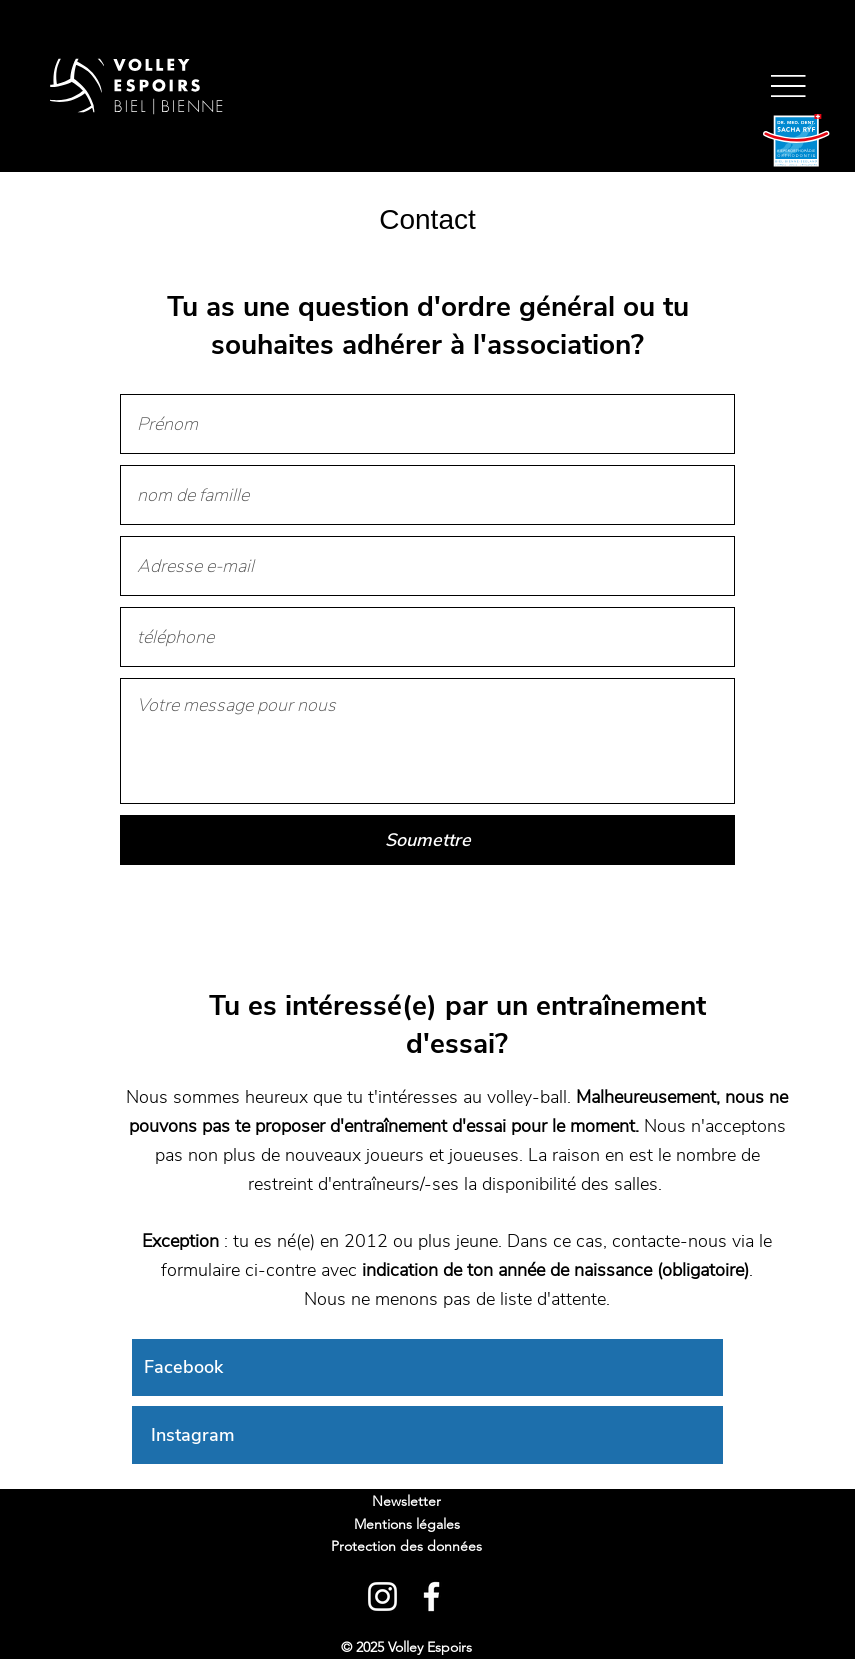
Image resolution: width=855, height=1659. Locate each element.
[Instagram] (427, 1435)
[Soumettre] (428, 840)
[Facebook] (427, 1368)
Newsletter (406, 1501)
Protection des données (406, 1546)
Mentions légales (407, 1524)
